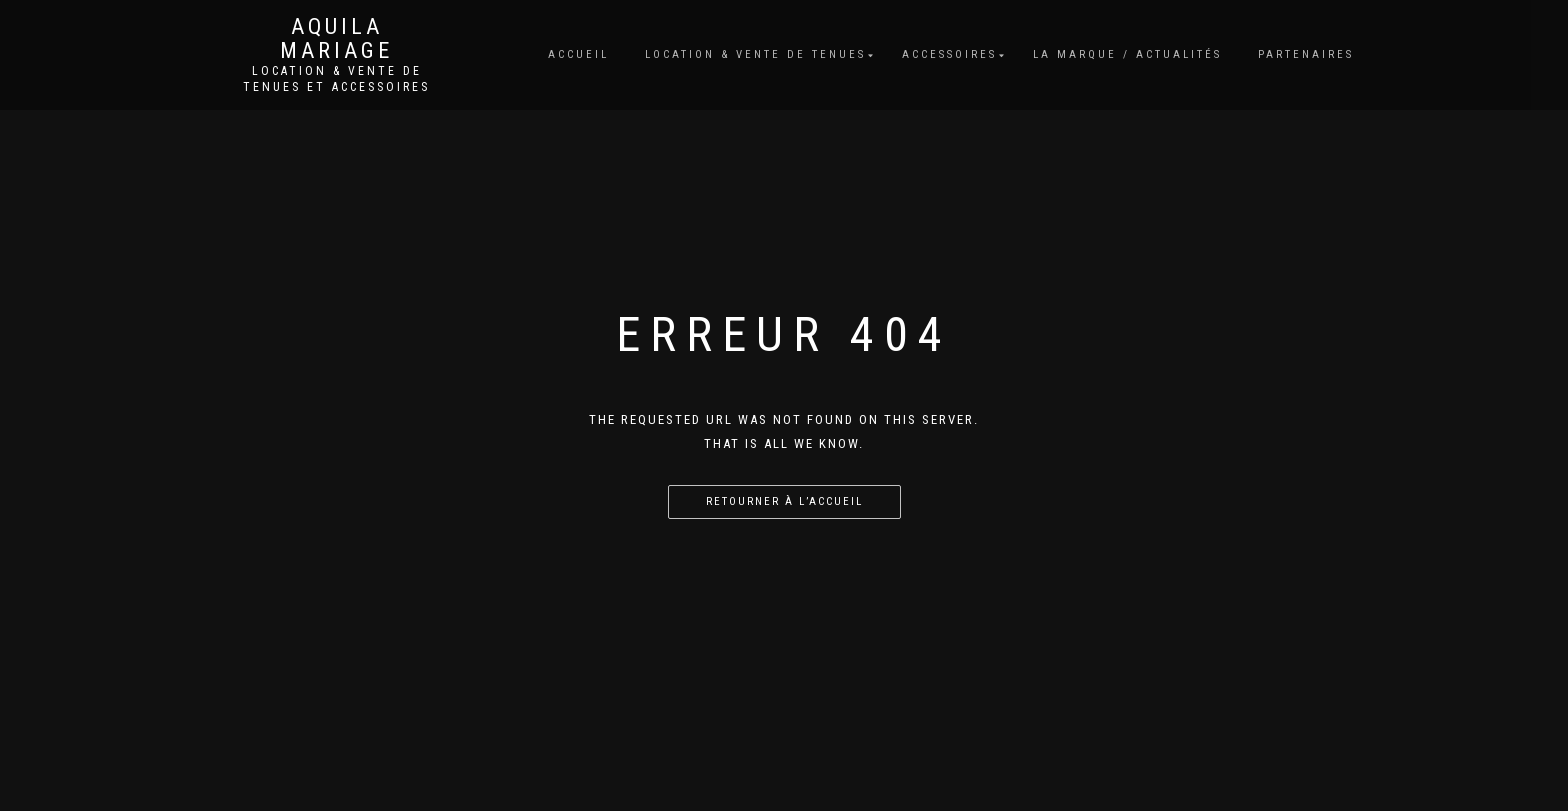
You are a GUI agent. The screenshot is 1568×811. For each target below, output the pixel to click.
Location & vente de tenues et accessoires (336, 79)
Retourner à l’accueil (784, 501)
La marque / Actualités (1127, 54)
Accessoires (949, 54)
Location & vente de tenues (755, 54)
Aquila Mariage (336, 39)
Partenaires (1306, 54)
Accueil (578, 54)
